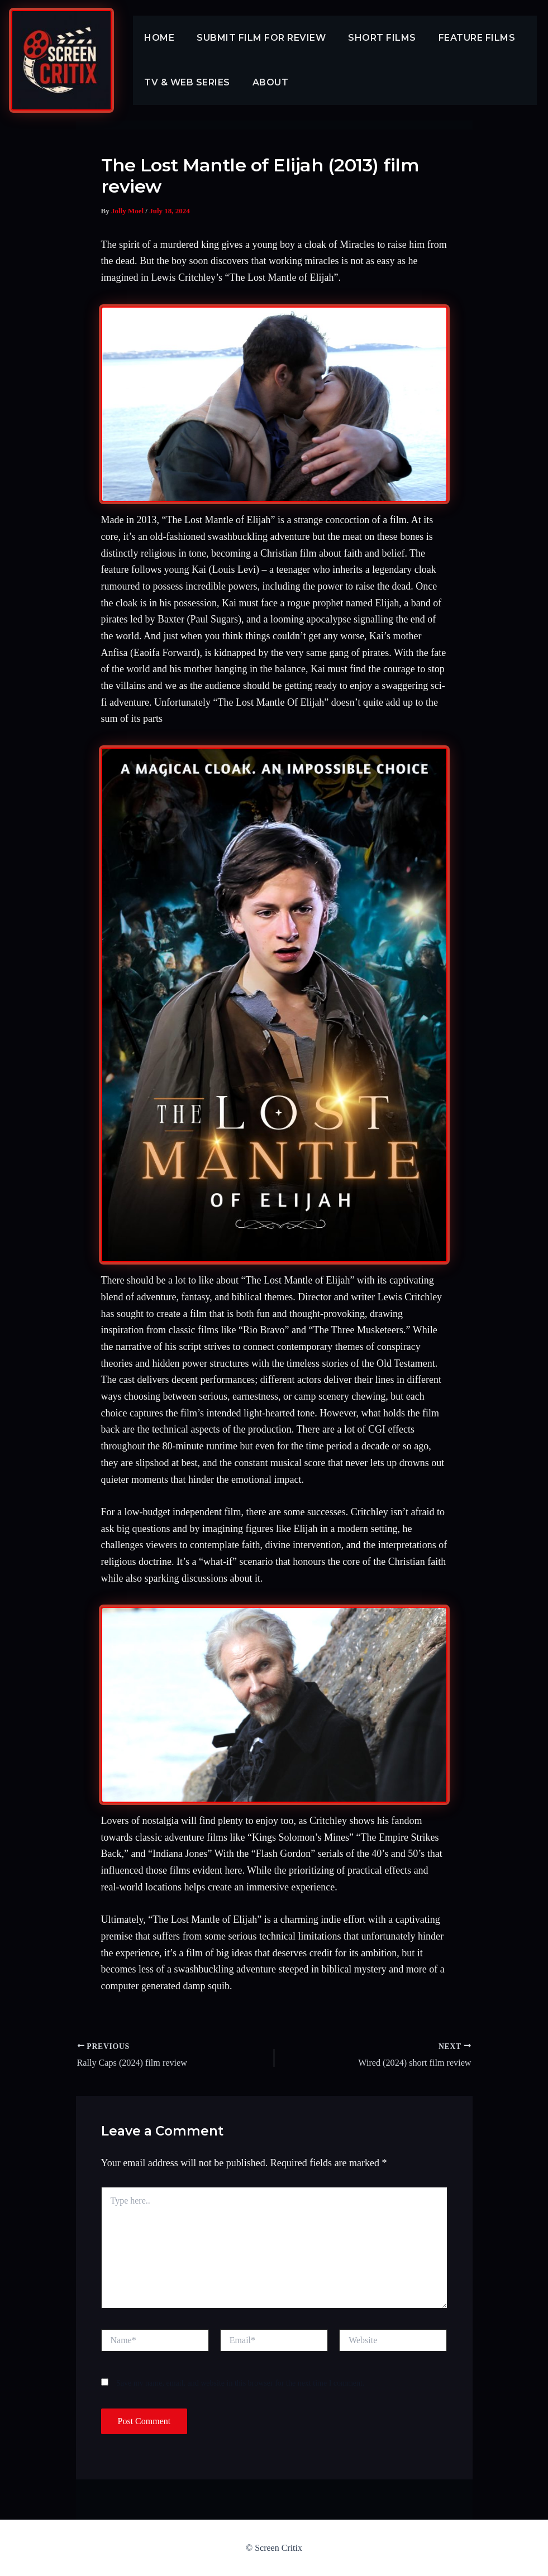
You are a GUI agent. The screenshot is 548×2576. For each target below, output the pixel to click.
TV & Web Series (185, 82)
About (264, 82)
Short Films (371, 37)
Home (157, 37)
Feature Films (461, 37)
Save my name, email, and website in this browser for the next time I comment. (240, 2382)
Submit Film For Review (254, 37)
